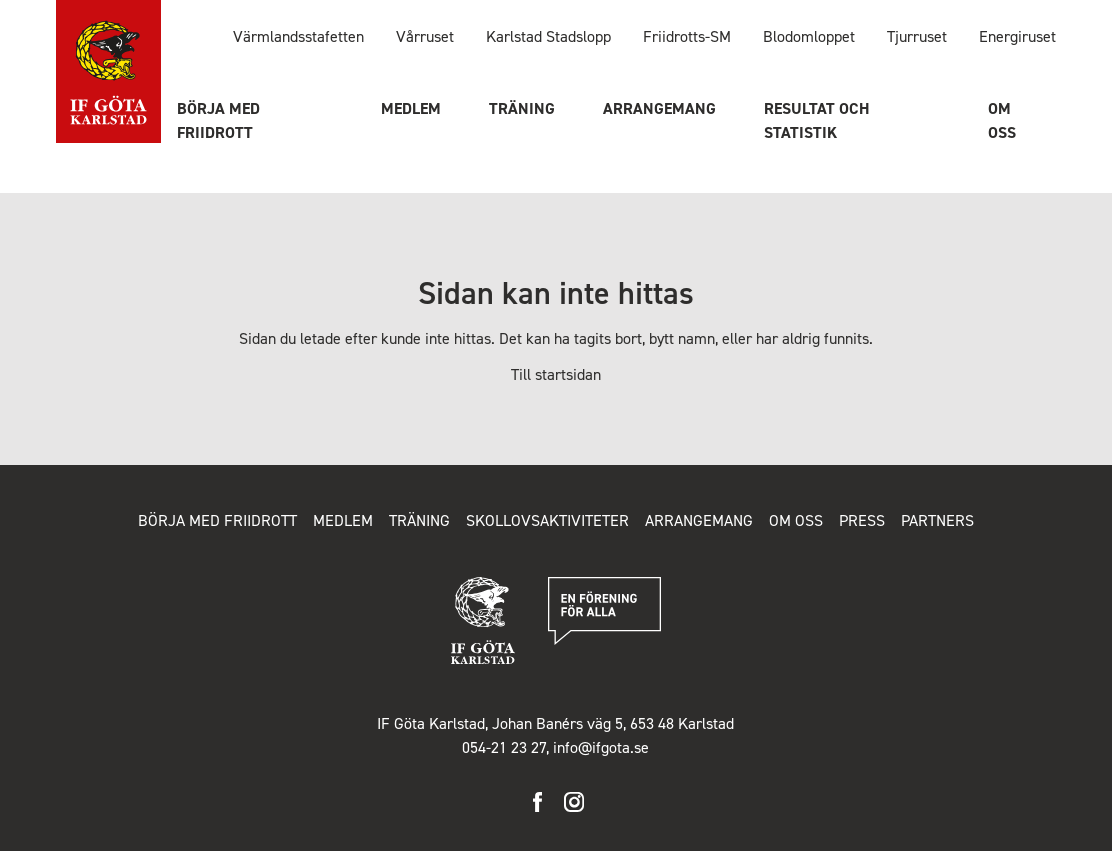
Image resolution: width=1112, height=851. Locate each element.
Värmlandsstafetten (298, 36)
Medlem (411, 108)
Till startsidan (556, 374)
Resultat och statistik (817, 120)
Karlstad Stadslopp (548, 36)
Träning (522, 108)
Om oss (1002, 120)
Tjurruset (917, 36)
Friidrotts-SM (687, 36)
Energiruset (1017, 36)
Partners (937, 520)
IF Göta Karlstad (108, 72)
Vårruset (425, 36)
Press (862, 520)
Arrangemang (659, 108)
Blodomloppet (809, 36)
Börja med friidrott (218, 120)
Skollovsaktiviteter (547, 520)
